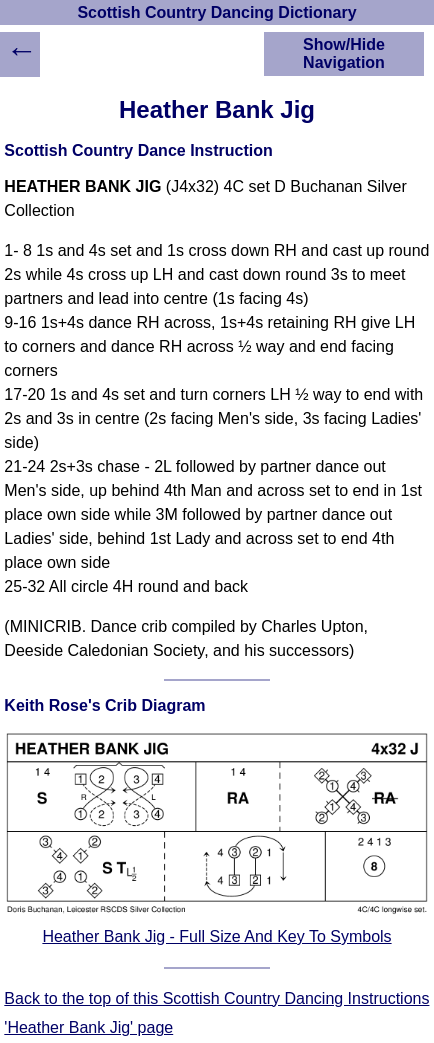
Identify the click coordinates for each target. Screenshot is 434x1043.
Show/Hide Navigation (344, 53)
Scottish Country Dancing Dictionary (216, 12)
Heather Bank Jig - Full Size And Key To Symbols (216, 936)
